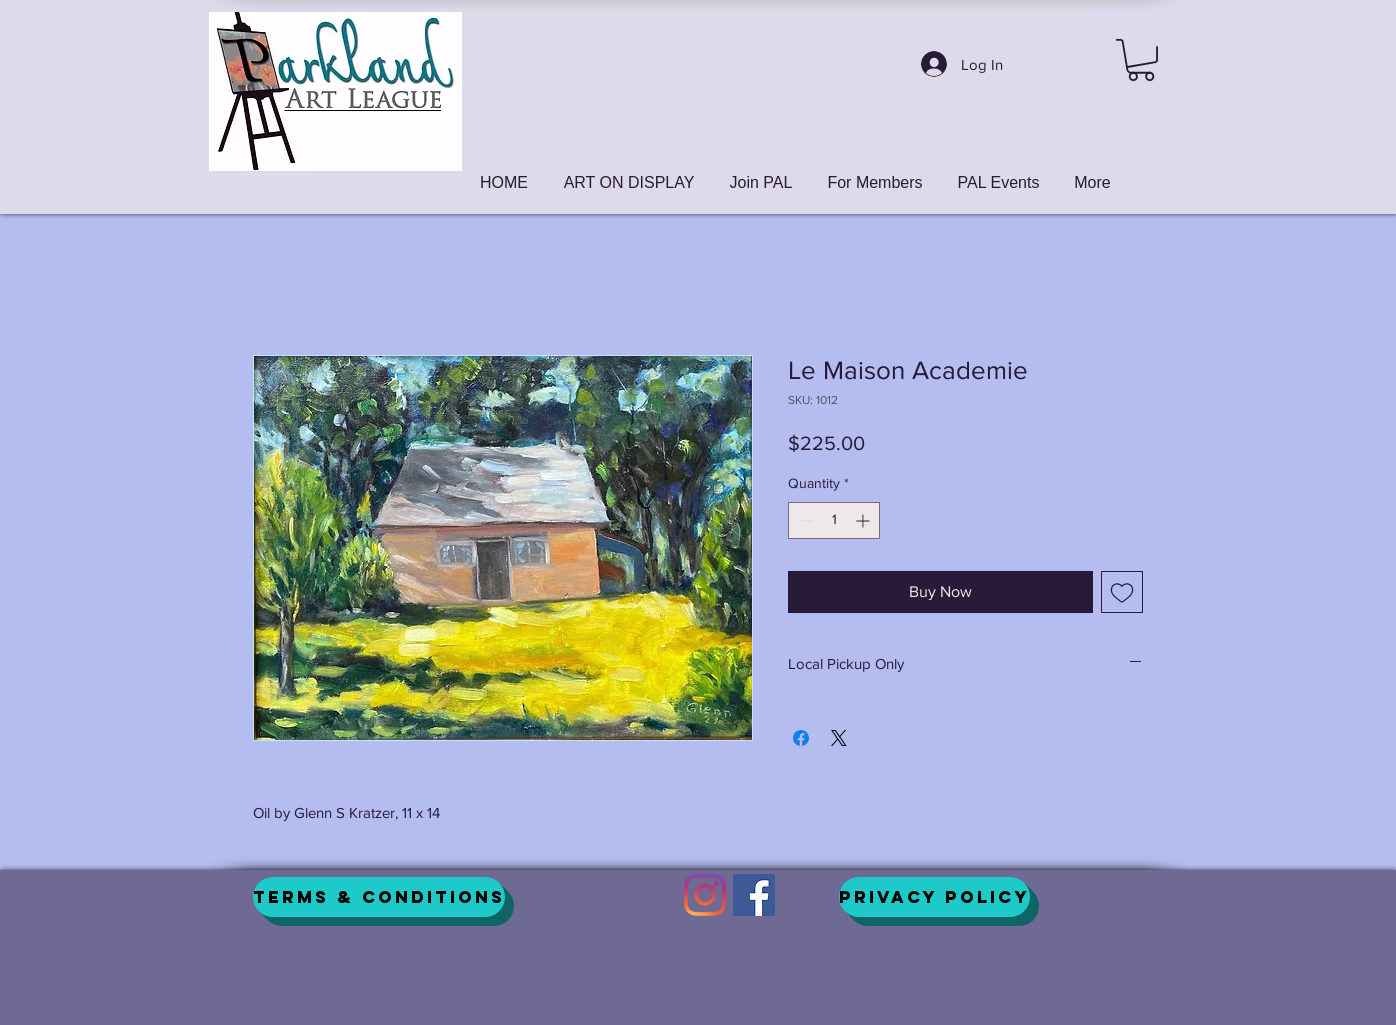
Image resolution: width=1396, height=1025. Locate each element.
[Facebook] (754, 895)
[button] (1141, 60)
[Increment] (864, 520)
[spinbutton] (834, 520)
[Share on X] (839, 738)
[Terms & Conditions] (379, 897)
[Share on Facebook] (801, 738)
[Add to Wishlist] (1122, 592)
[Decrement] (803, 520)
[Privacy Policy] (934, 897)
